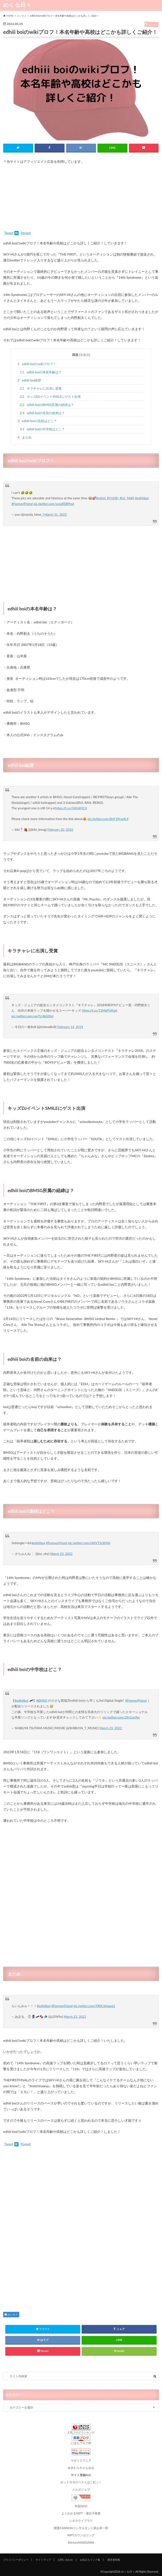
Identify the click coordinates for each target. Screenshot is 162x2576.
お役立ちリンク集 (96, 2532)
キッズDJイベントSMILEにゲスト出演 (50, 397)
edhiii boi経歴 (29, 380)
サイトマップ (46, 2532)
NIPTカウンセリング (81, 2508)
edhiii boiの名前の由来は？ (42, 413)
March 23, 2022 (111, 1706)
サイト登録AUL (81, 2448)
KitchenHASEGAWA (81, 2515)
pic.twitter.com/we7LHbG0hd (32, 1003)
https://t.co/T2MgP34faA (99, 997)
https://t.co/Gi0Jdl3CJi (71, 800)
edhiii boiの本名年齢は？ (41, 372)
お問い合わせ (69, 2532)
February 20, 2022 (60, 822)
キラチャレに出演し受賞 (41, 388)
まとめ (24, 438)
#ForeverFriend (22, 500)
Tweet (8, 233)
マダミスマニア (81, 2434)
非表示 (84, 354)
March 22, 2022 (61, 1536)
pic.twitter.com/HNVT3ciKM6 (89, 1525)
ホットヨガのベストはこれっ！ (81, 2456)
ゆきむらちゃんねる (81, 2441)
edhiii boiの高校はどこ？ (37, 421)
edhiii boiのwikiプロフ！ (37, 364)
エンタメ (13, 2288)
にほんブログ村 (81, 2417)
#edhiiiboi (142, 494)
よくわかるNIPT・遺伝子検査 (81, 2487)
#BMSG (41, 1679)
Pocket (26, 233)
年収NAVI (81, 2479)
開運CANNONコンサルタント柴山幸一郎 (81, 2501)
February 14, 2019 (70, 1013)
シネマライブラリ (81, 2494)
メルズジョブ (81, 2463)
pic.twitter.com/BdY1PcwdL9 (108, 811)
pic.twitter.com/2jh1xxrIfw (121, 1695)
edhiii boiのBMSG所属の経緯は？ (47, 405)
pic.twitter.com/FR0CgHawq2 (95, 1980)
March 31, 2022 (55, 511)
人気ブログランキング (81, 2406)
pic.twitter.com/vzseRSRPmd (54, 500)
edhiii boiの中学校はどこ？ (42, 429)
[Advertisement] (81, 199)
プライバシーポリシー (17, 2532)
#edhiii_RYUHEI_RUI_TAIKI (115, 494)
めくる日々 (17, 4)
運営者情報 (120, 2532)
